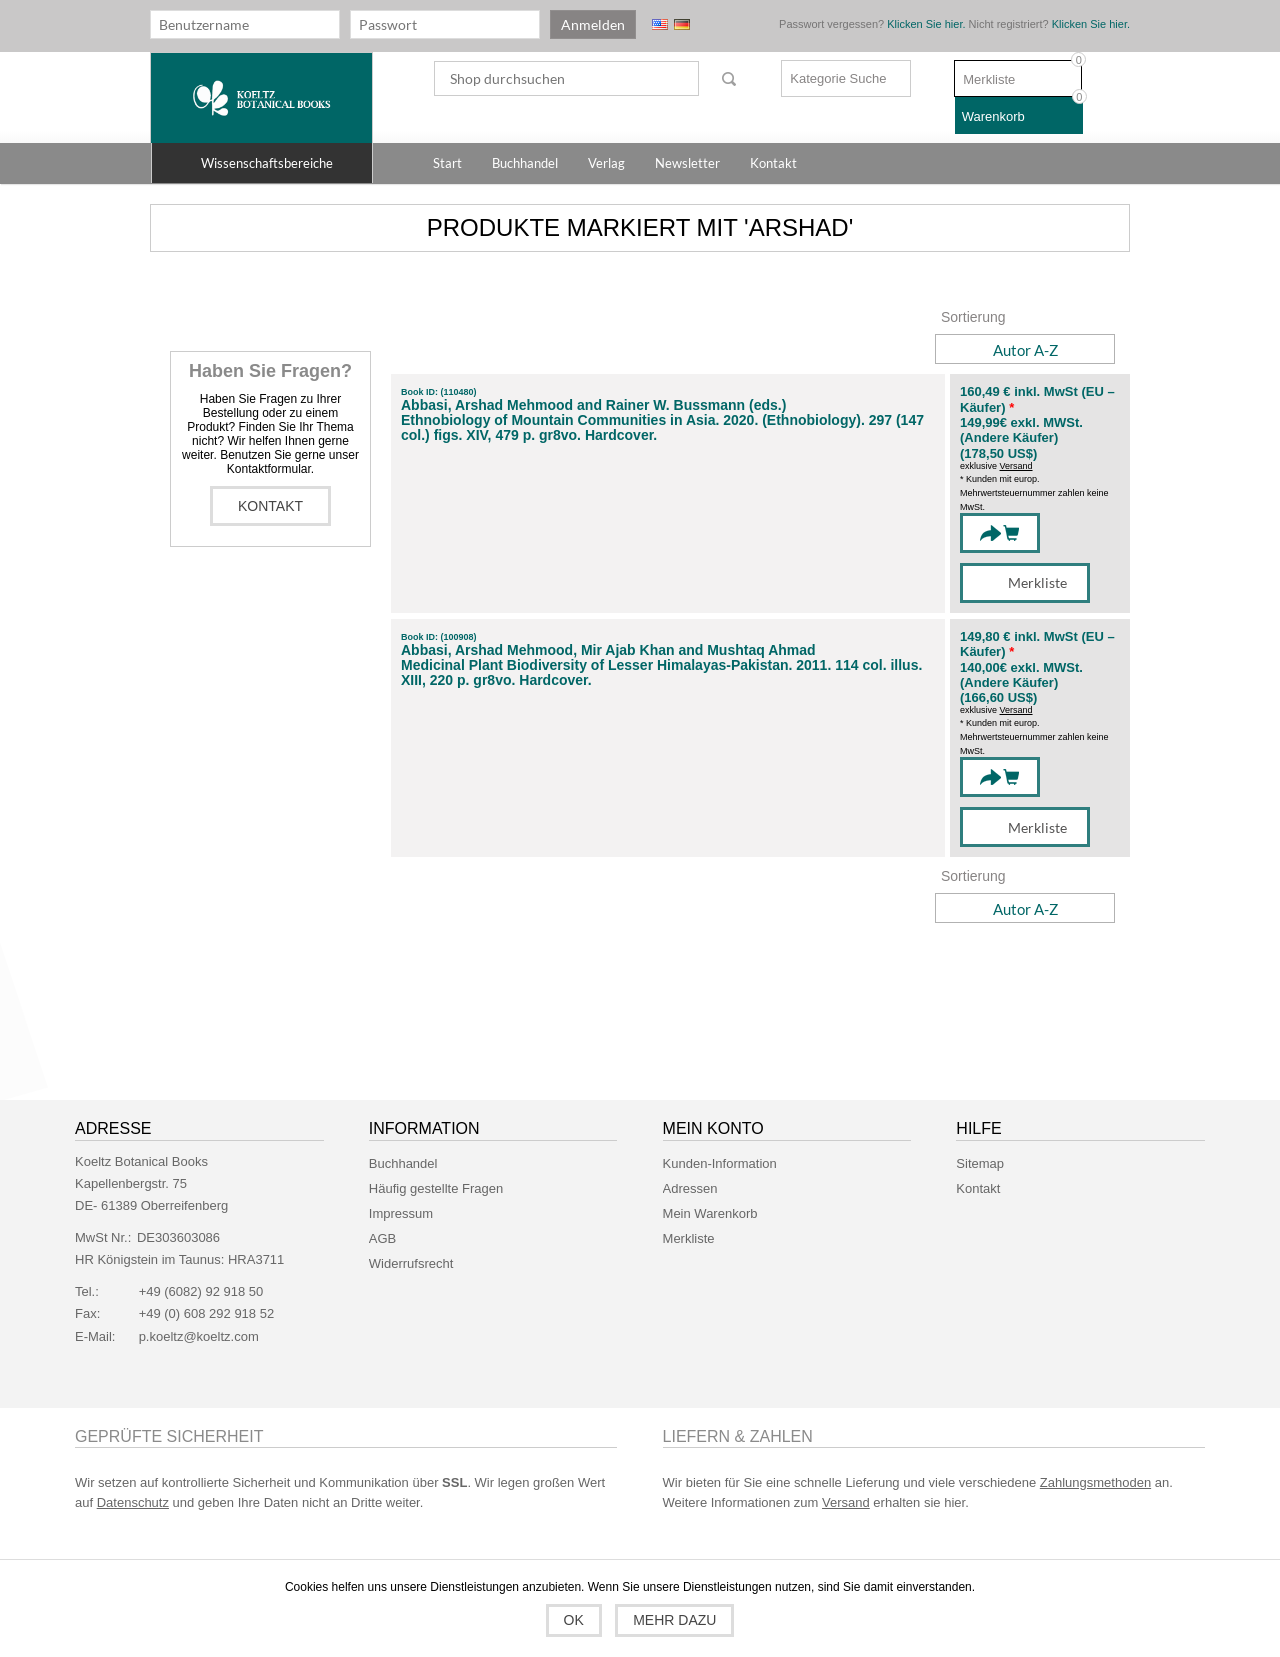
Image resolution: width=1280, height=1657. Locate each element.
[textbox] (566, 78)
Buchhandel (403, 1163)
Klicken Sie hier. (926, 24)
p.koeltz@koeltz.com (199, 1336)
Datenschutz (133, 1502)
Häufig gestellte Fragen (436, 1188)
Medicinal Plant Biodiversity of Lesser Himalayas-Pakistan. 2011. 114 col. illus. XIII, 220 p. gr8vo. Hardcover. (661, 673)
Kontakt (270, 506)
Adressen (690, 1188)
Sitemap (980, 1163)
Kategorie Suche (838, 78)
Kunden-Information (720, 1163)
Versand (1016, 466)
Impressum (401, 1213)
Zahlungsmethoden (1095, 1482)
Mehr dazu (674, 1620)
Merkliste (689, 1238)
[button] (262, 163)
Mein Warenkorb (710, 1213)
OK (574, 1620)
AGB (382, 1238)
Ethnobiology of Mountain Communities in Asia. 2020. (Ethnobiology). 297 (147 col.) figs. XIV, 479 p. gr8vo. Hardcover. (662, 428)
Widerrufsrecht (411, 1263)
